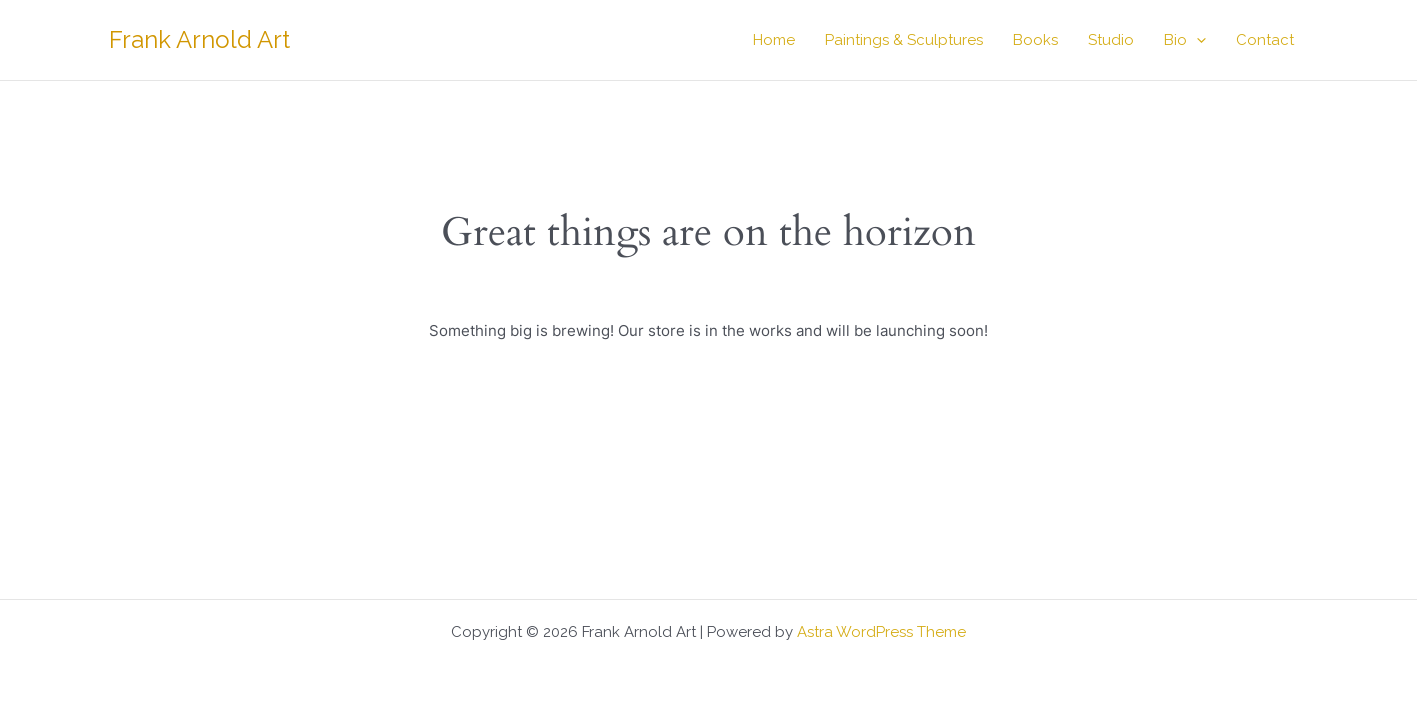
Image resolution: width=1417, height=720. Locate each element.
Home (774, 40)
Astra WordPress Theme (881, 632)
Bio (1185, 40)
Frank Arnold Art (199, 39)
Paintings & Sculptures (904, 40)
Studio (1111, 40)
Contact (1265, 40)
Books (1035, 40)
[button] (1196, 40)
